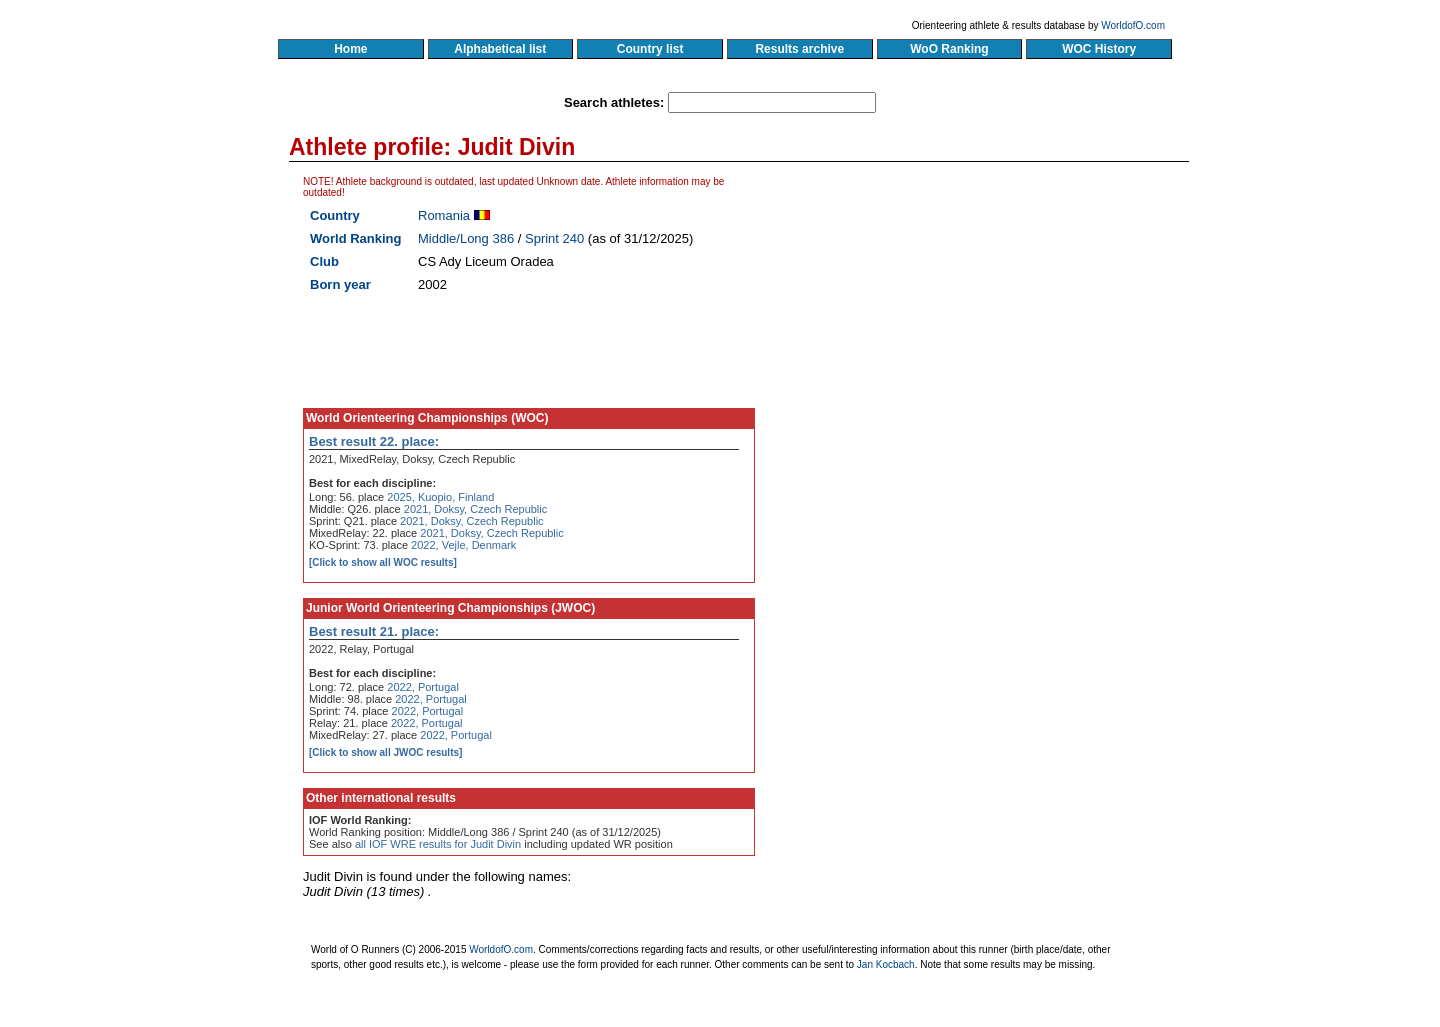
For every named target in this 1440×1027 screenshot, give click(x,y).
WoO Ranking (950, 49)
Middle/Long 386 (466, 238)
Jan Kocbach (886, 964)
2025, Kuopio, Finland (440, 497)
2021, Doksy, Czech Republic (475, 509)
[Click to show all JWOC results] (385, 752)
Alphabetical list (500, 49)
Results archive (800, 49)
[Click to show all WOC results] (383, 562)
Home (350, 49)
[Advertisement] (997, 365)
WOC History (1098, 49)
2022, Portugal (423, 687)
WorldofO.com (1133, 25)
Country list (650, 49)
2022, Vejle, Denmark (463, 545)
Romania (444, 215)
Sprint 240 (554, 238)
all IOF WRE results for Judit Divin (438, 844)
